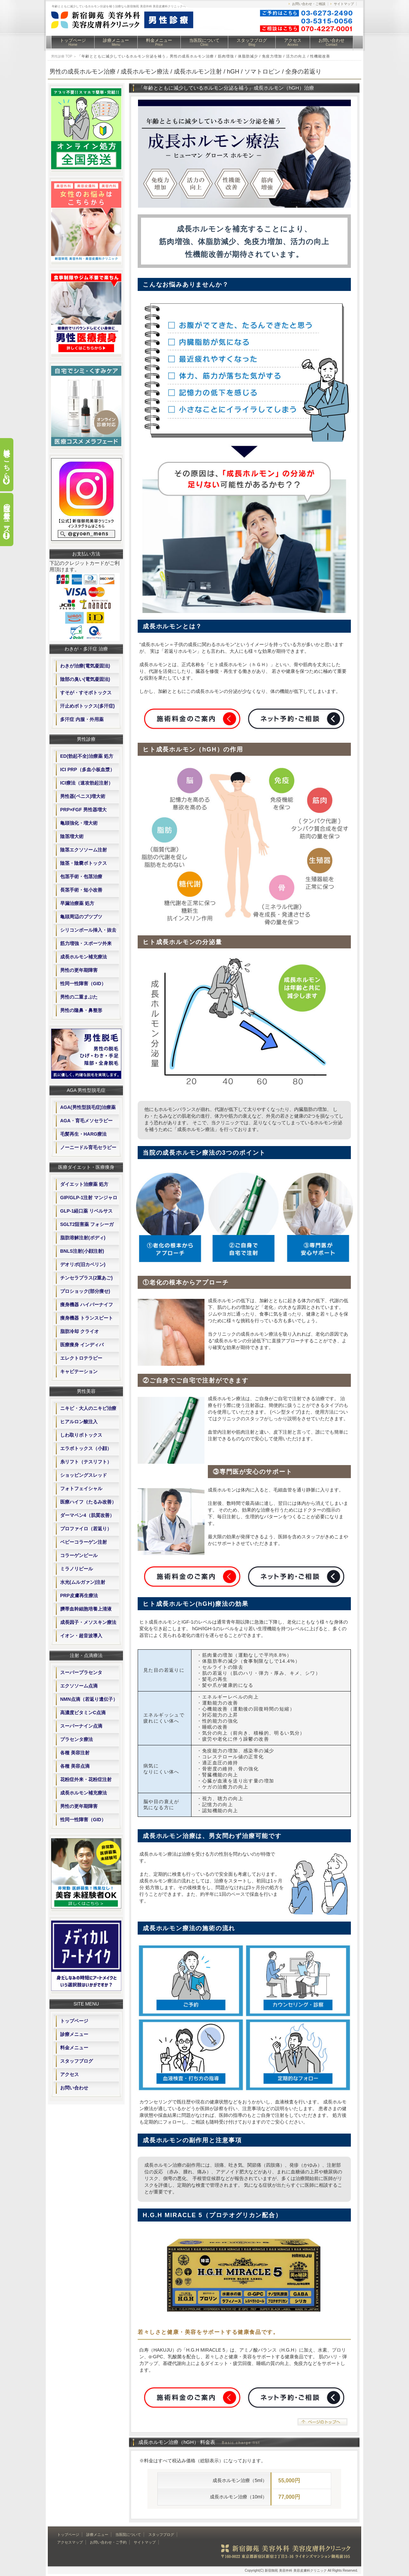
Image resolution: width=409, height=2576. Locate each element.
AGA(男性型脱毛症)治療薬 (88, 1107)
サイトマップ (344, 4)
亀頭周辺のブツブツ (81, 916)
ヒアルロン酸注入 (79, 1421)
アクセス (292, 42)
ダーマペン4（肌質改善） (87, 1515)
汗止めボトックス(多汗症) (87, 706)
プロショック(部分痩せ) (85, 1291)
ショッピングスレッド (83, 1475)
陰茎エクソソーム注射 (83, 849)
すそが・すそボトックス (86, 692)
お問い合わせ (331, 42)
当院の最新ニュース (7, 515)
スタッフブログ (252, 42)
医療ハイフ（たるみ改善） (88, 1502)
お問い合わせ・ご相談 (308, 4)
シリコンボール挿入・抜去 (88, 930)
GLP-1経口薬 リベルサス (86, 1211)
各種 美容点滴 (75, 1766)
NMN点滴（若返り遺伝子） (89, 1699)
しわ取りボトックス (81, 1435)
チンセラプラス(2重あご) (86, 1277)
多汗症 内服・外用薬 (82, 719)
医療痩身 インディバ (82, 1344)
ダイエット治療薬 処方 (84, 1184)
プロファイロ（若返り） (86, 1528)
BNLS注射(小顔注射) (82, 1251)
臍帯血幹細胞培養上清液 (86, 1609)
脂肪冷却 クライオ (79, 1331)
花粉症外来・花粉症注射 (86, 1779)
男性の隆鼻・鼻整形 (81, 1010)
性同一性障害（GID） (83, 983)
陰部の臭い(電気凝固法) (85, 679)
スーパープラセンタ (81, 1672)
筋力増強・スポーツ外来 (86, 943)
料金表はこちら (7, 460)
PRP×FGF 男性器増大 (83, 809)
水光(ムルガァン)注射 (82, 1582)
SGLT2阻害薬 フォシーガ (87, 1224)
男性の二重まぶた (79, 997)
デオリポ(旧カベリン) (82, 1264)
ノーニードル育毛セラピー (88, 1147)
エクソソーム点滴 (79, 1685)
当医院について (204, 42)
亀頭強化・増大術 (79, 823)
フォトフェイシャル (81, 1488)
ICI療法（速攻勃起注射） (86, 783)
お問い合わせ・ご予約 (108, 2542)
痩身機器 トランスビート (86, 1318)
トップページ (73, 42)
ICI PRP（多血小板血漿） (87, 769)
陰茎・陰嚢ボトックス (83, 863)
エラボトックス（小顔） (86, 1448)
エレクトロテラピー (81, 1358)
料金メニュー (159, 42)
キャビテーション (79, 1371)
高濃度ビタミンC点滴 (83, 1712)
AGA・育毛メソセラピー (86, 1120)
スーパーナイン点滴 (81, 1726)
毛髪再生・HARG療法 (83, 1134)
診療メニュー (116, 42)
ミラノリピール (76, 1568)
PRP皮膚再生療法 (79, 1595)
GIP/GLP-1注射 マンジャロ (88, 1197)
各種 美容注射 (75, 1752)
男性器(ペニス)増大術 (82, 796)
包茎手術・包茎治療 (81, 876)
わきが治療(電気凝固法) (85, 665)
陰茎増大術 (72, 836)
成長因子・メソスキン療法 (88, 1622)
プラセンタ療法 (76, 1739)
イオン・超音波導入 (81, 1635)
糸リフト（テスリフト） (86, 1461)
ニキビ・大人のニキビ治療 (88, 1408)
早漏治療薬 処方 (77, 903)
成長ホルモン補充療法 (83, 956)
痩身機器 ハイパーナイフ (86, 1304)
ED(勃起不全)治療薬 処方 (86, 756)
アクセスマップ (70, 2542)
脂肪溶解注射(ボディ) (82, 1237)
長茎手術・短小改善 (81, 890)
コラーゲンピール (79, 1555)
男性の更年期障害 (79, 970)
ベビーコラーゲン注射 (83, 1542)
